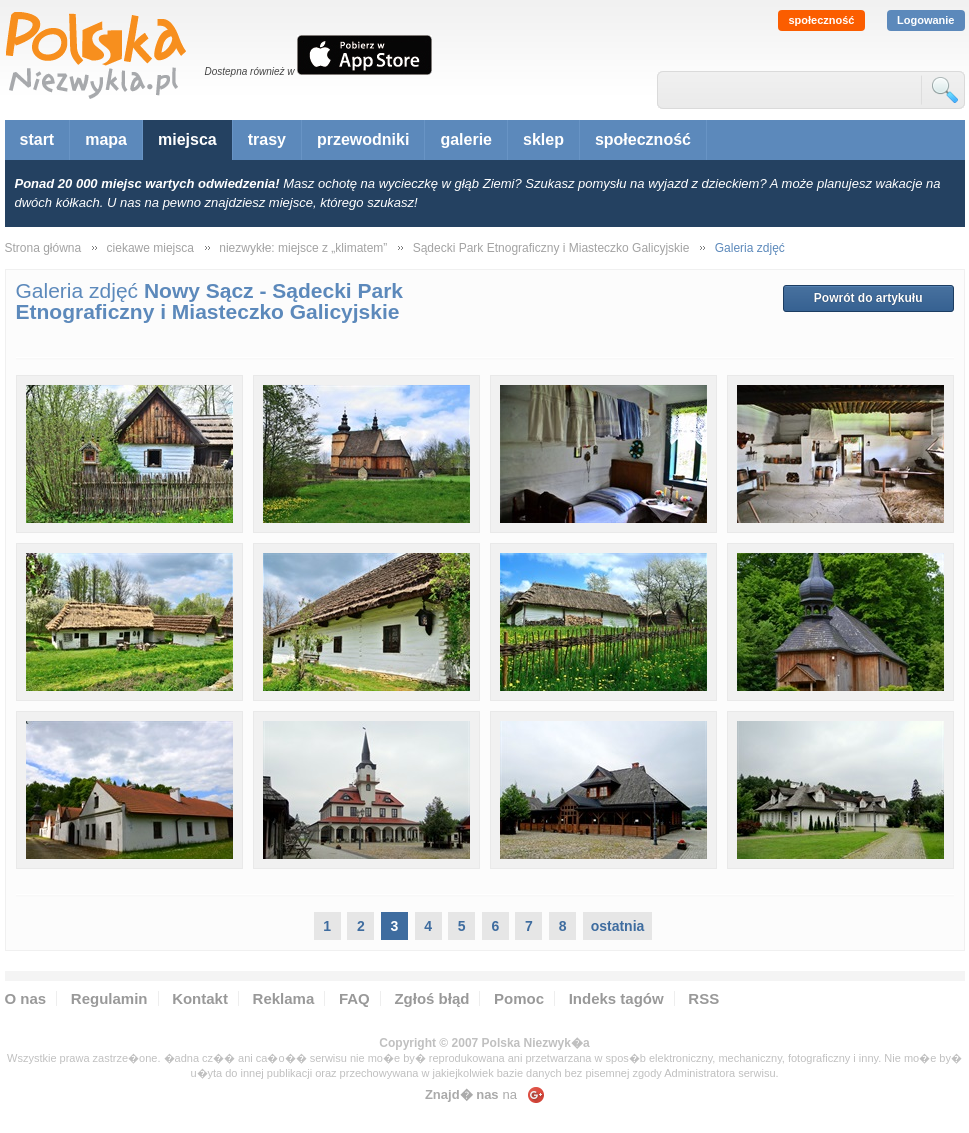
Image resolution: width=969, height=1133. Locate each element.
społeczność (821, 20)
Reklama (284, 998)
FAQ (354, 998)
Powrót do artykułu (868, 298)
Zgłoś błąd (431, 998)
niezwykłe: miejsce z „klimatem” (303, 248)
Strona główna (43, 248)
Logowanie (925, 20)
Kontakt (200, 998)
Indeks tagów (616, 998)
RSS (703, 998)
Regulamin (109, 998)
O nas (26, 998)
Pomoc (519, 998)
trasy (267, 139)
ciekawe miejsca (150, 248)
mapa (106, 139)
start (37, 139)
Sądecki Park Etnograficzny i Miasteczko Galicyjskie (551, 248)
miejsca (187, 139)
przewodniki (363, 139)
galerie (466, 139)
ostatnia (618, 926)
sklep (543, 139)
